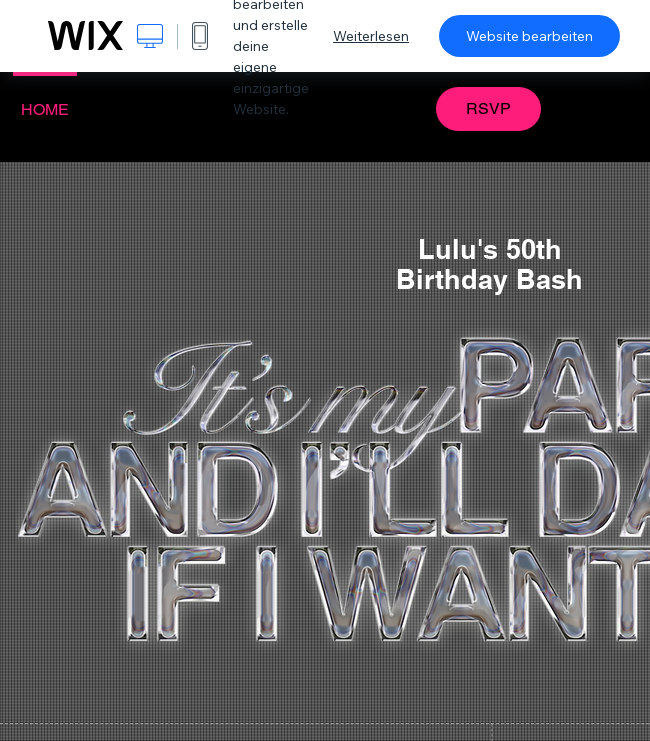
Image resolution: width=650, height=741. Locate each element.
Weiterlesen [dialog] (371, 36)
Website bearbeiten (529, 36)
